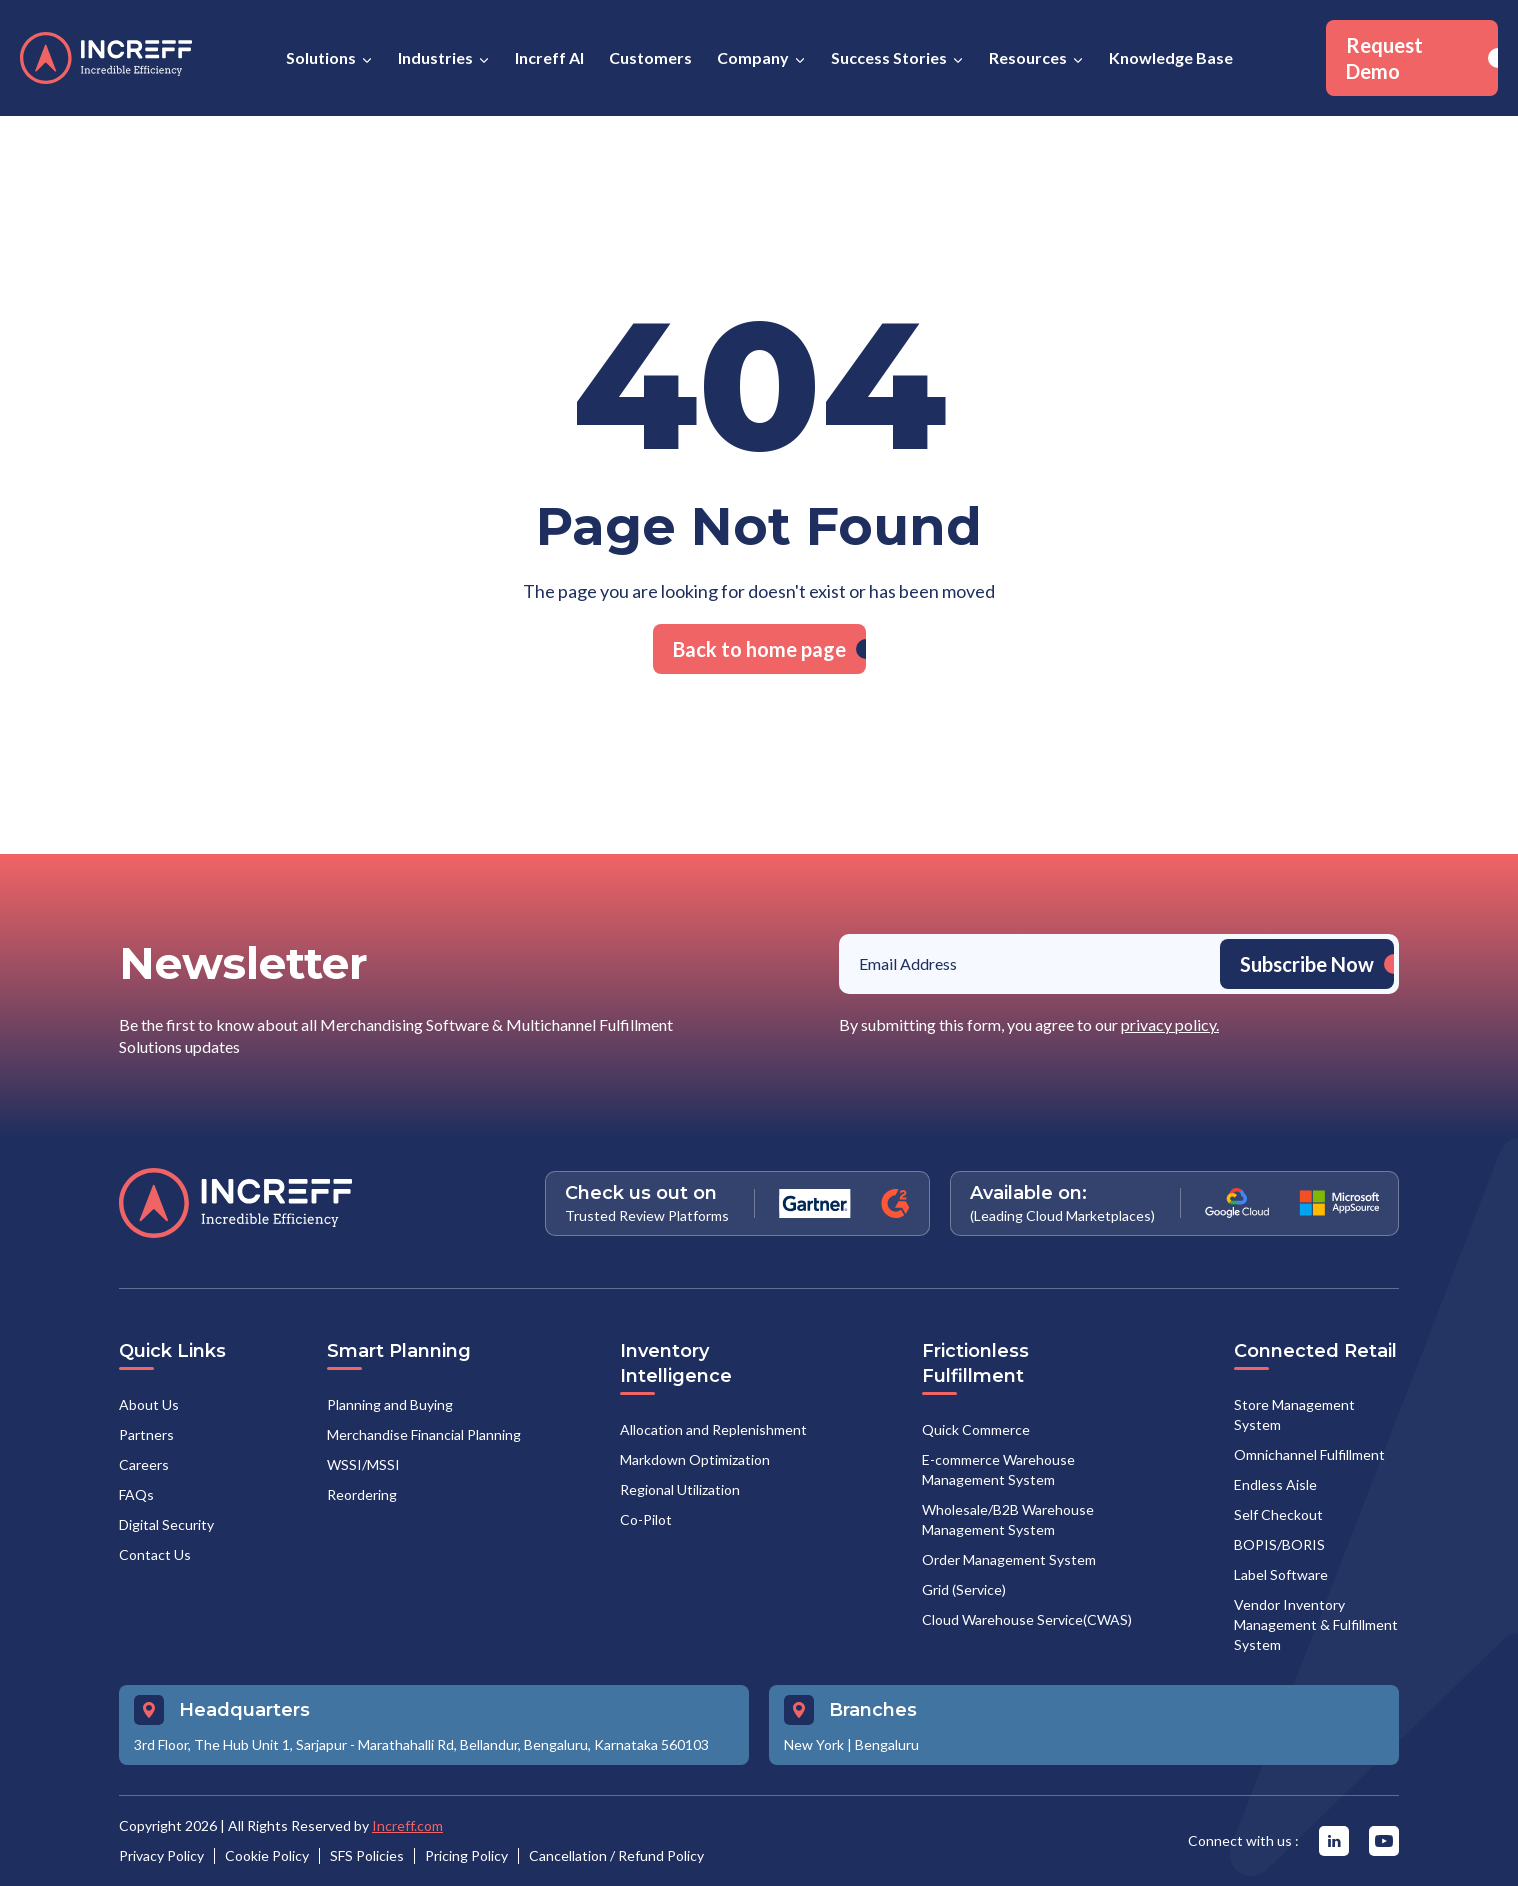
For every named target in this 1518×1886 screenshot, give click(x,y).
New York (814, 1744)
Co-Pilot (646, 1519)
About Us (149, 1404)
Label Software (1281, 1574)
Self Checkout (1278, 1514)
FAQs (136, 1494)
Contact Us (155, 1554)
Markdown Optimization (695, 1459)
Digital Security (166, 1524)
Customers (650, 57)
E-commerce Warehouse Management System (998, 1469)
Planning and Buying (390, 1404)
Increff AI (549, 57)
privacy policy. (1170, 1024)
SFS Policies (367, 1855)
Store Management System (1294, 1414)
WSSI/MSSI (363, 1464)
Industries (435, 57)
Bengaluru (887, 1744)
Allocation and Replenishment (713, 1429)
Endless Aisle (1275, 1484)
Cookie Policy (267, 1855)
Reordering (362, 1494)
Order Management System (1009, 1559)
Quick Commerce (976, 1429)
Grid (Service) (964, 1589)
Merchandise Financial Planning (424, 1434)
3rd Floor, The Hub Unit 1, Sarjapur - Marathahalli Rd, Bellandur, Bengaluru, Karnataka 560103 (421, 1744)
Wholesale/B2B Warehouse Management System (1008, 1519)
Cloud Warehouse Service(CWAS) (1027, 1619)
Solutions (321, 57)
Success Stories (889, 57)
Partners (146, 1434)
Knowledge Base (1171, 57)
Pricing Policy (466, 1855)
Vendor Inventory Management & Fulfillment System (1316, 1624)
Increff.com (407, 1825)
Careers (144, 1464)
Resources (1028, 57)
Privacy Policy (161, 1855)
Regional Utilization (680, 1489)
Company (753, 57)
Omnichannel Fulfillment (1309, 1454)
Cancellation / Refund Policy (616, 1855)
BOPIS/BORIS (1279, 1544)
